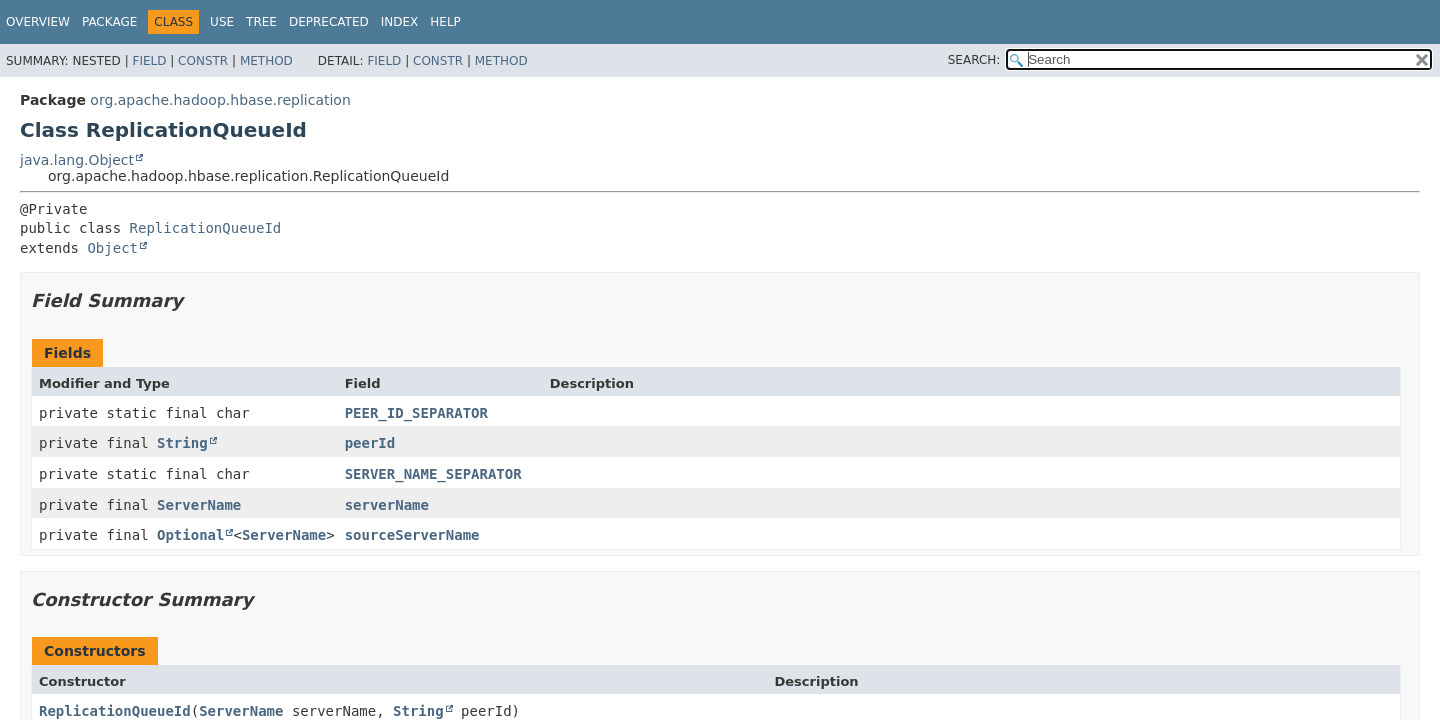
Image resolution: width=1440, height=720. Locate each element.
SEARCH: (974, 60)
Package (109, 22)
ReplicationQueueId (206, 228)
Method (266, 61)
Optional (190, 535)
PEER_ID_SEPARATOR (416, 413)
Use (222, 22)
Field (149, 61)
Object (112, 248)
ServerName (199, 505)
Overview (38, 22)
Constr (203, 61)
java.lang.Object (77, 160)
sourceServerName (412, 535)
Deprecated (329, 22)
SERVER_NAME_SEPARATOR (433, 474)
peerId (370, 443)
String (182, 443)
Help (445, 22)
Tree (261, 22)
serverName (387, 505)
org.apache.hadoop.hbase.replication (220, 100)
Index (400, 22)
